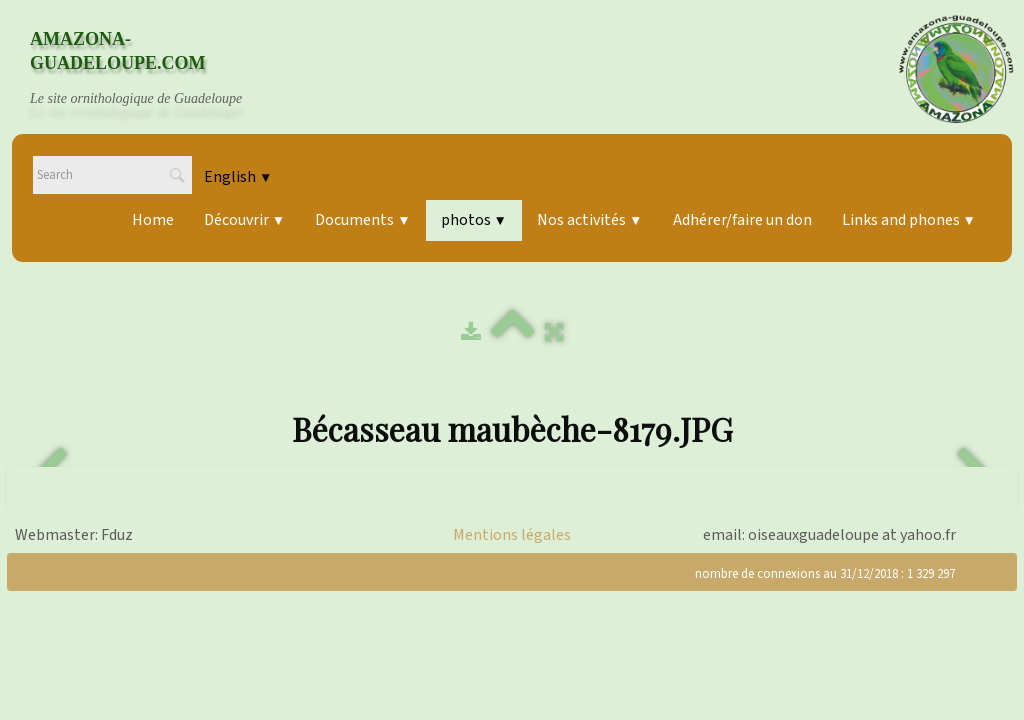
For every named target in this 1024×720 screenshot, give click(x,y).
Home (153, 220)
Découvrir (244, 220)
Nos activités (589, 220)
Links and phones (909, 220)
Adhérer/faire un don (742, 220)
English (238, 177)
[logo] (155, 69)
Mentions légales (512, 535)
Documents (362, 220)
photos (474, 220)
